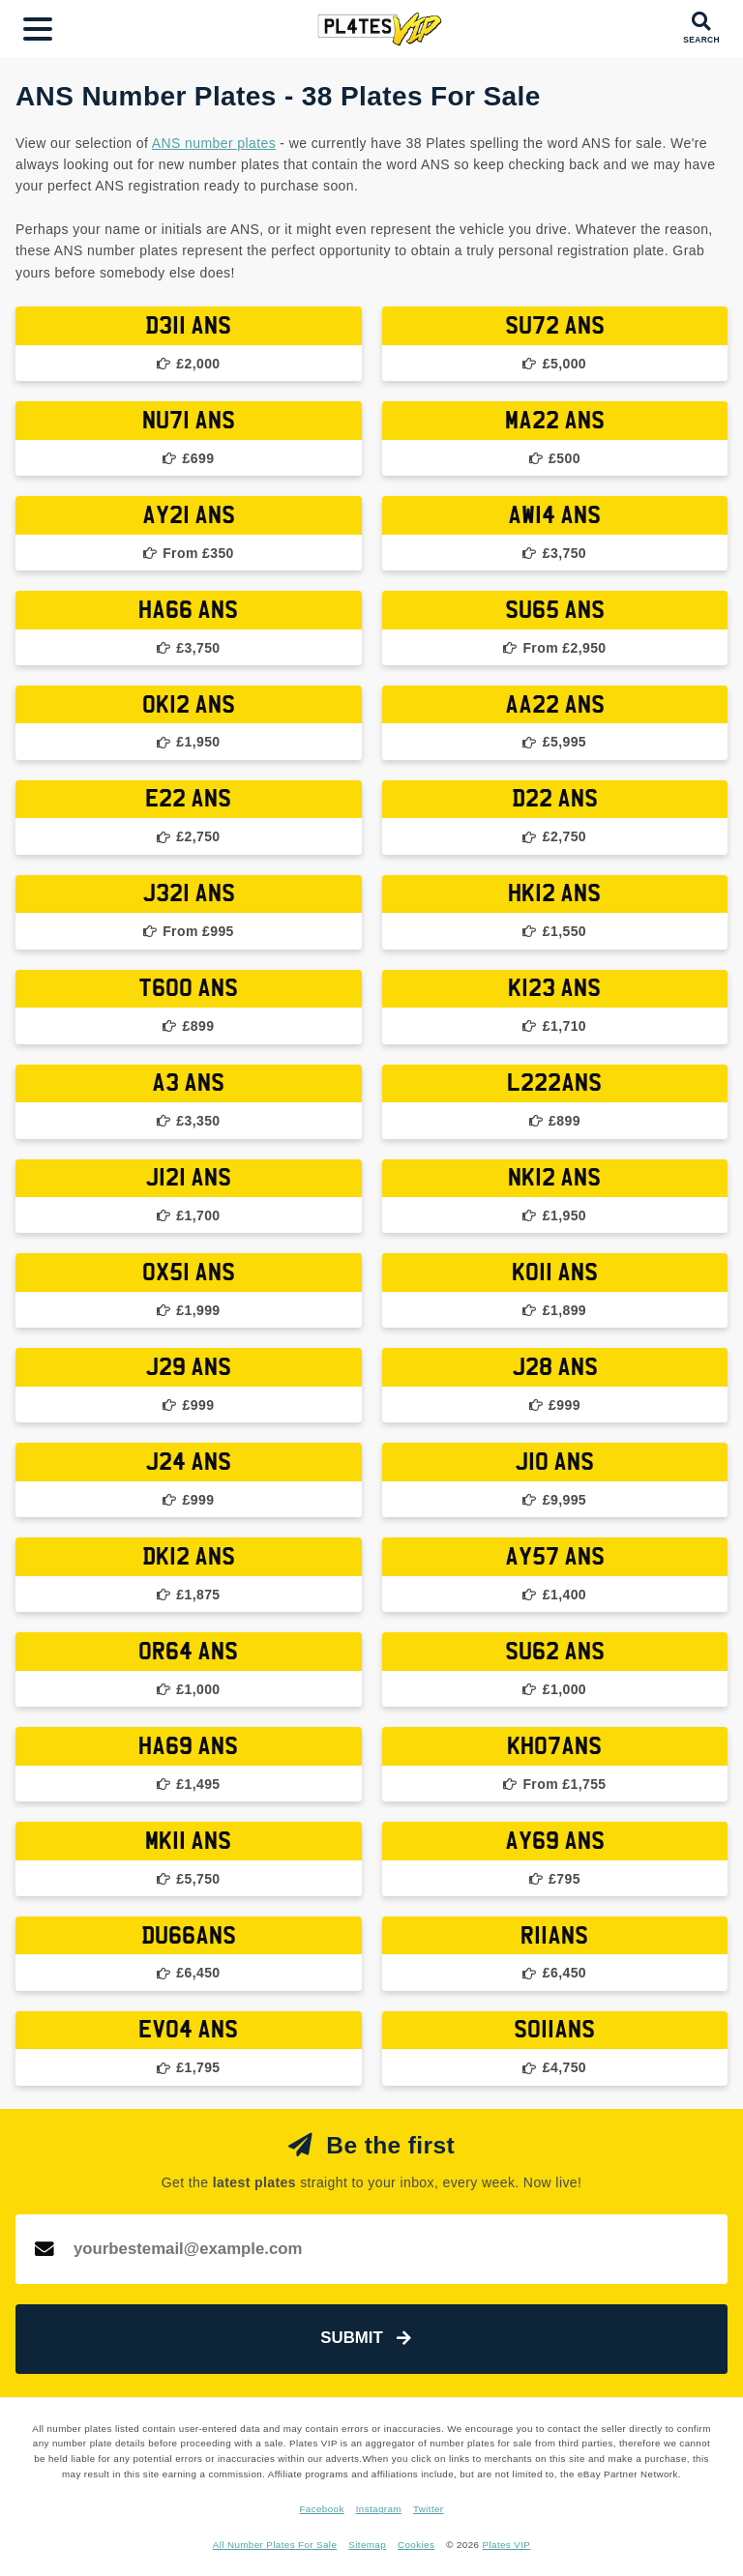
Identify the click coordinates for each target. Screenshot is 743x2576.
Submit (365, 2337)
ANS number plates (214, 143)
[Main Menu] (37, 29)
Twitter (428, 2508)
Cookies (416, 2544)
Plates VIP (507, 2544)
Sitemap (367, 2544)
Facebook (321, 2508)
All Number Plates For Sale (275, 2544)
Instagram (378, 2508)
